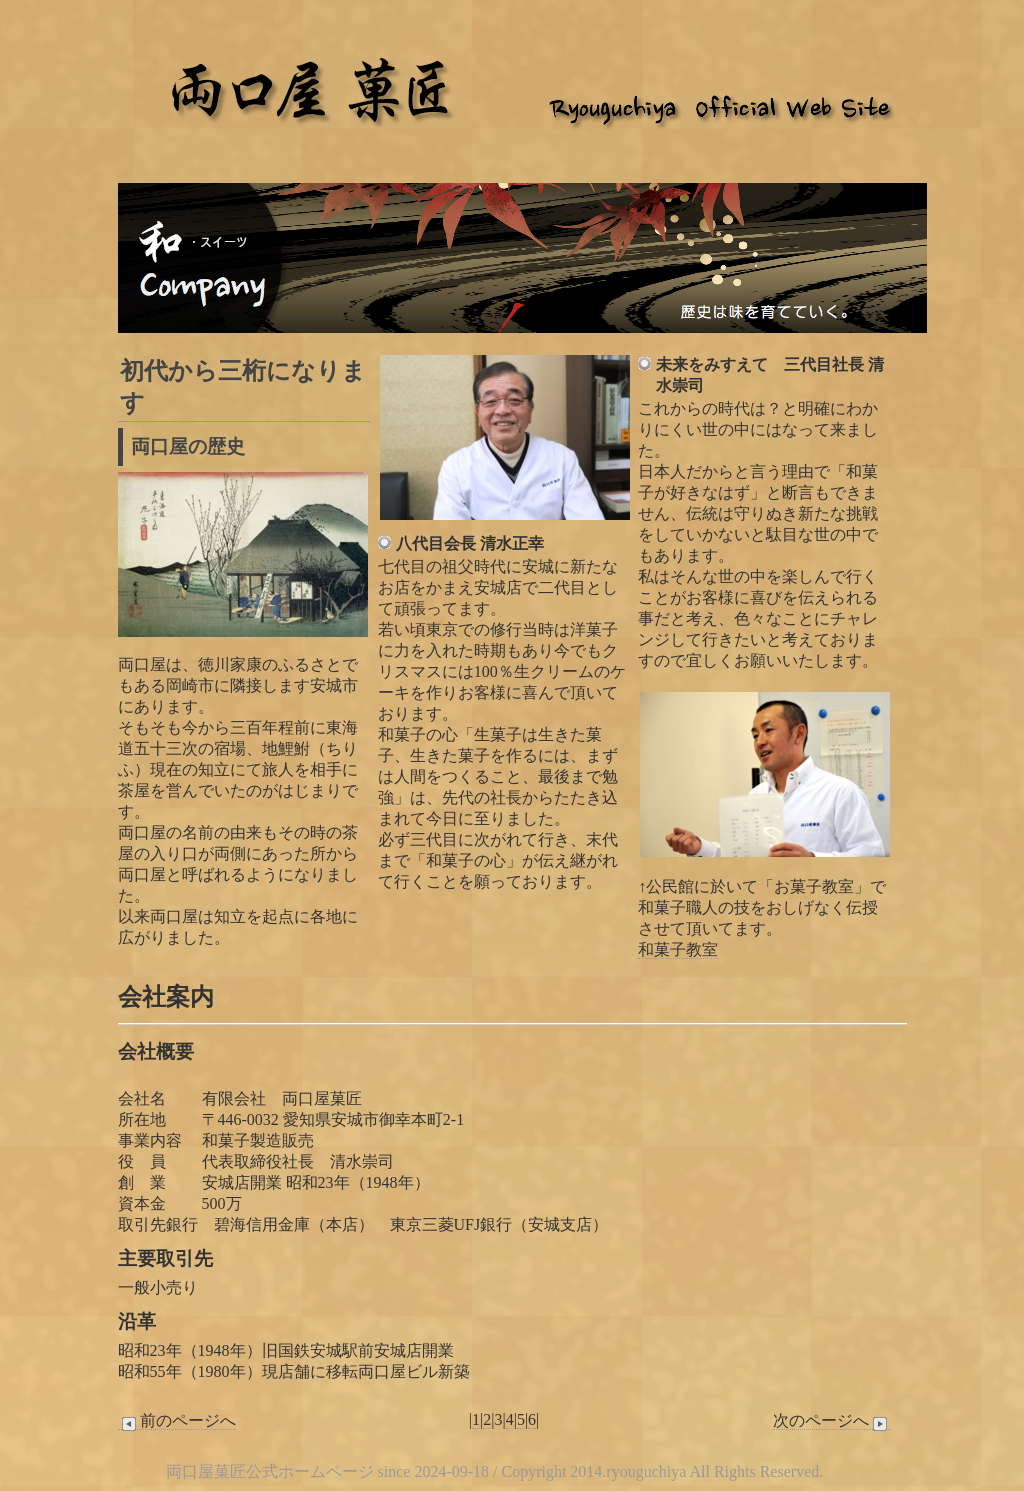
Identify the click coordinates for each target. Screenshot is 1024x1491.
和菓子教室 (678, 949)
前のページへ (177, 1421)
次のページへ (832, 1421)
